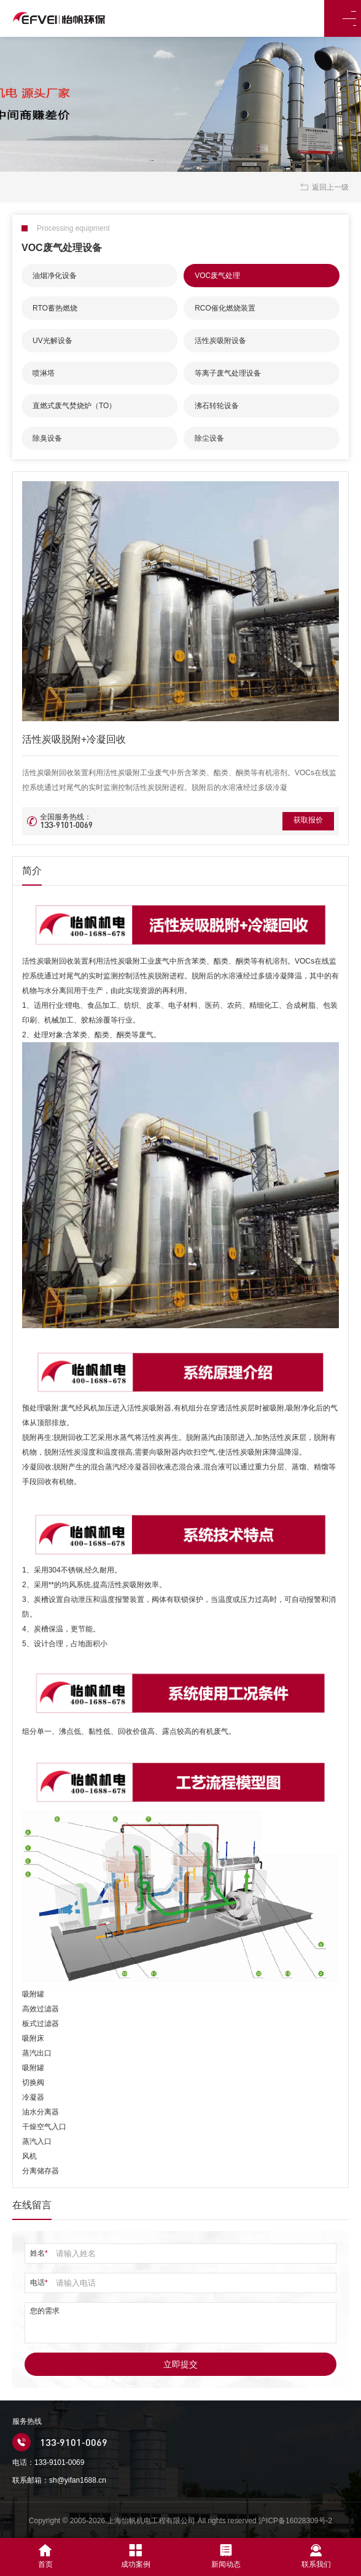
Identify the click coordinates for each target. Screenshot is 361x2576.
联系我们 (316, 2556)
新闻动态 (226, 2556)
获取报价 (302, 821)
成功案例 (135, 2556)
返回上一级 (324, 187)
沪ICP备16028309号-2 (295, 2520)
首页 (45, 2556)
